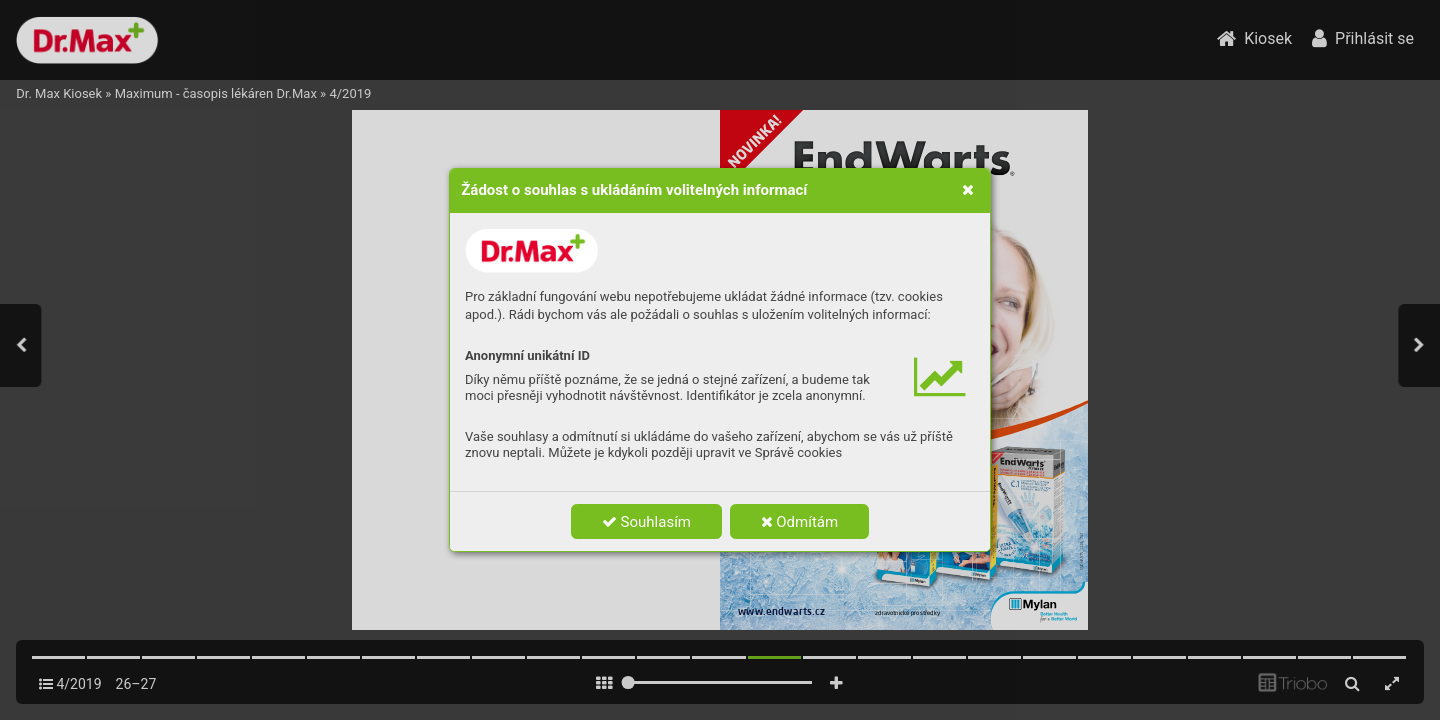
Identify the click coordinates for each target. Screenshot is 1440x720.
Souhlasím (646, 522)
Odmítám (800, 522)
